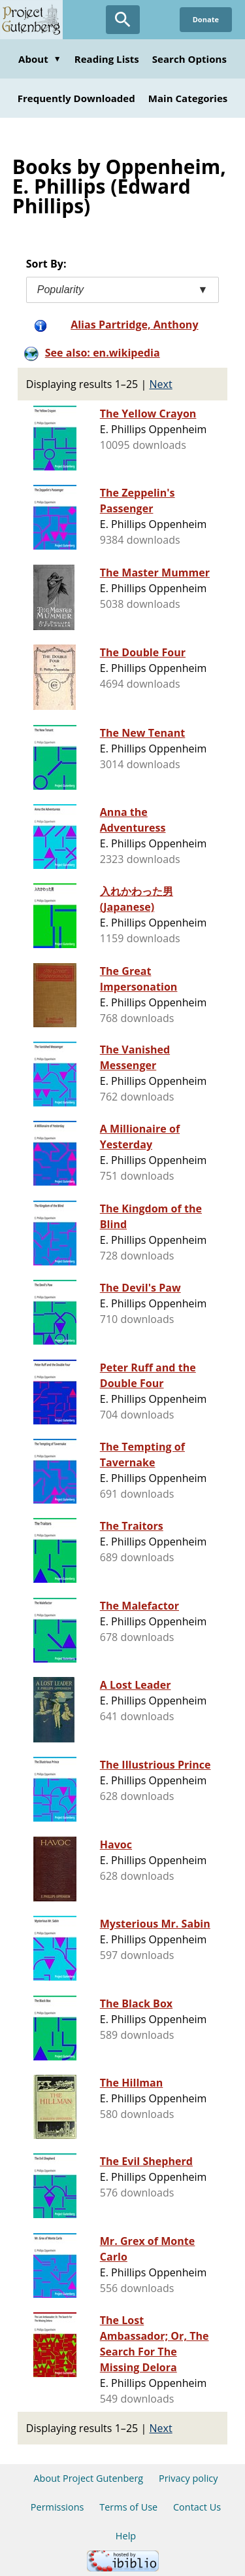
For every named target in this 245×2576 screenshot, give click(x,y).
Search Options (189, 58)
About (39, 59)
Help (126, 2536)
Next (161, 384)
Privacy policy (188, 2478)
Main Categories (188, 98)
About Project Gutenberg (88, 2478)
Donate (206, 19)
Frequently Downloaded (76, 98)
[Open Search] (123, 19)
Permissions (57, 2507)
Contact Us (197, 2507)
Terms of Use (128, 2507)
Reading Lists (106, 58)
